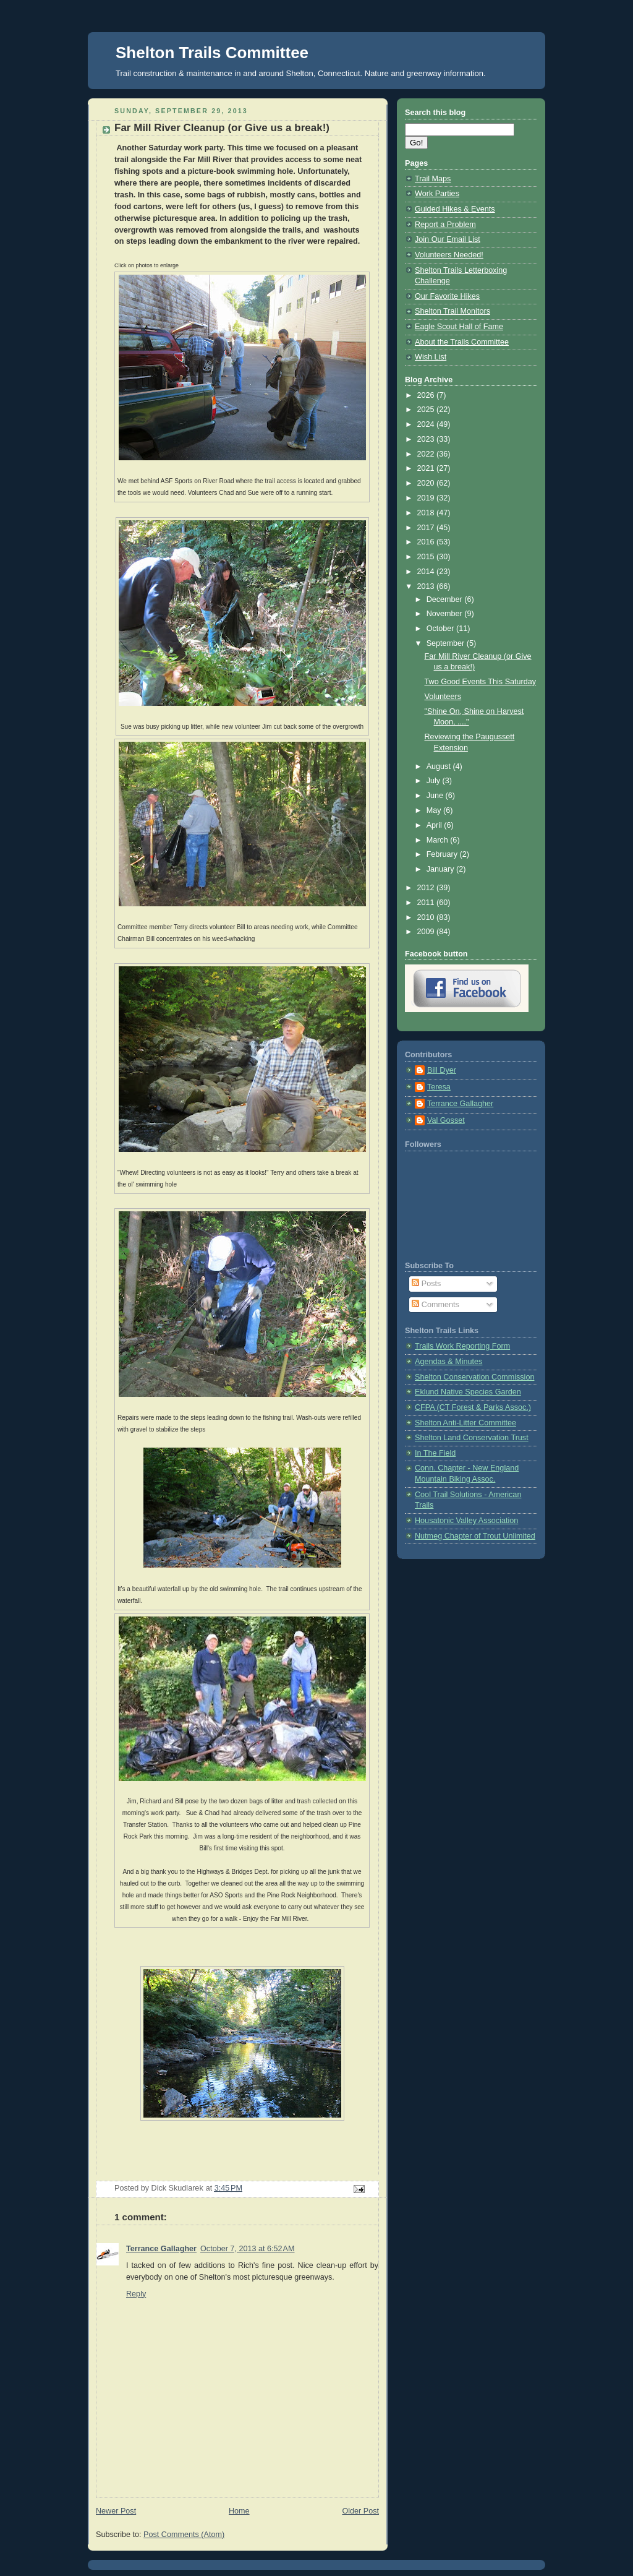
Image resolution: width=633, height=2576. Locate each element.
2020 (427, 483)
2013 (427, 586)
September (447, 643)
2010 (427, 917)
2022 (427, 454)
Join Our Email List (447, 239)
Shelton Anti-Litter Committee (465, 1423)
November (446, 613)
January (441, 869)
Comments (435, 1304)
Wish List (430, 357)
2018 (427, 513)
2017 (427, 527)
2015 (427, 556)
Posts (426, 1283)
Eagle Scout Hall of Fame (459, 326)
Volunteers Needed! (449, 255)
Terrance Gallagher (161, 2248)
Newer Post (116, 2511)
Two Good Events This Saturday (481, 681)
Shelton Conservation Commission (474, 1377)
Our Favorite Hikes (447, 296)
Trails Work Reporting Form (462, 1346)
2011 (427, 902)
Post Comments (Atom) (183, 2534)
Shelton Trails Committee (212, 52)
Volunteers (443, 696)
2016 (427, 542)
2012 (427, 887)
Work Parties (437, 193)
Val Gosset (446, 1120)
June (436, 795)
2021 (427, 468)
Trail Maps (433, 178)
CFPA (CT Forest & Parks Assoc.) (473, 1407)
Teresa (439, 1087)
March (439, 840)
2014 (427, 571)
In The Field (435, 1453)
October (441, 628)
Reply (136, 2294)
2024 (427, 424)
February (443, 854)
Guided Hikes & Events (455, 209)
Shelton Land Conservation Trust (472, 1437)
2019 (427, 498)
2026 (427, 395)
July (435, 780)
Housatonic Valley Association (466, 1520)
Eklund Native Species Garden (468, 1392)
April (435, 825)
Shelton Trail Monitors (452, 311)
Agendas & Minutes (448, 1361)
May (435, 810)
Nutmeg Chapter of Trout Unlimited (475, 1536)
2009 (427, 931)
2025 (427, 409)
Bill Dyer (441, 1070)
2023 (427, 439)
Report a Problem (445, 224)
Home (239, 2511)
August (440, 766)
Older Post (360, 2511)
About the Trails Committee (462, 342)
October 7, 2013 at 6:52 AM (247, 2248)
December (446, 599)
